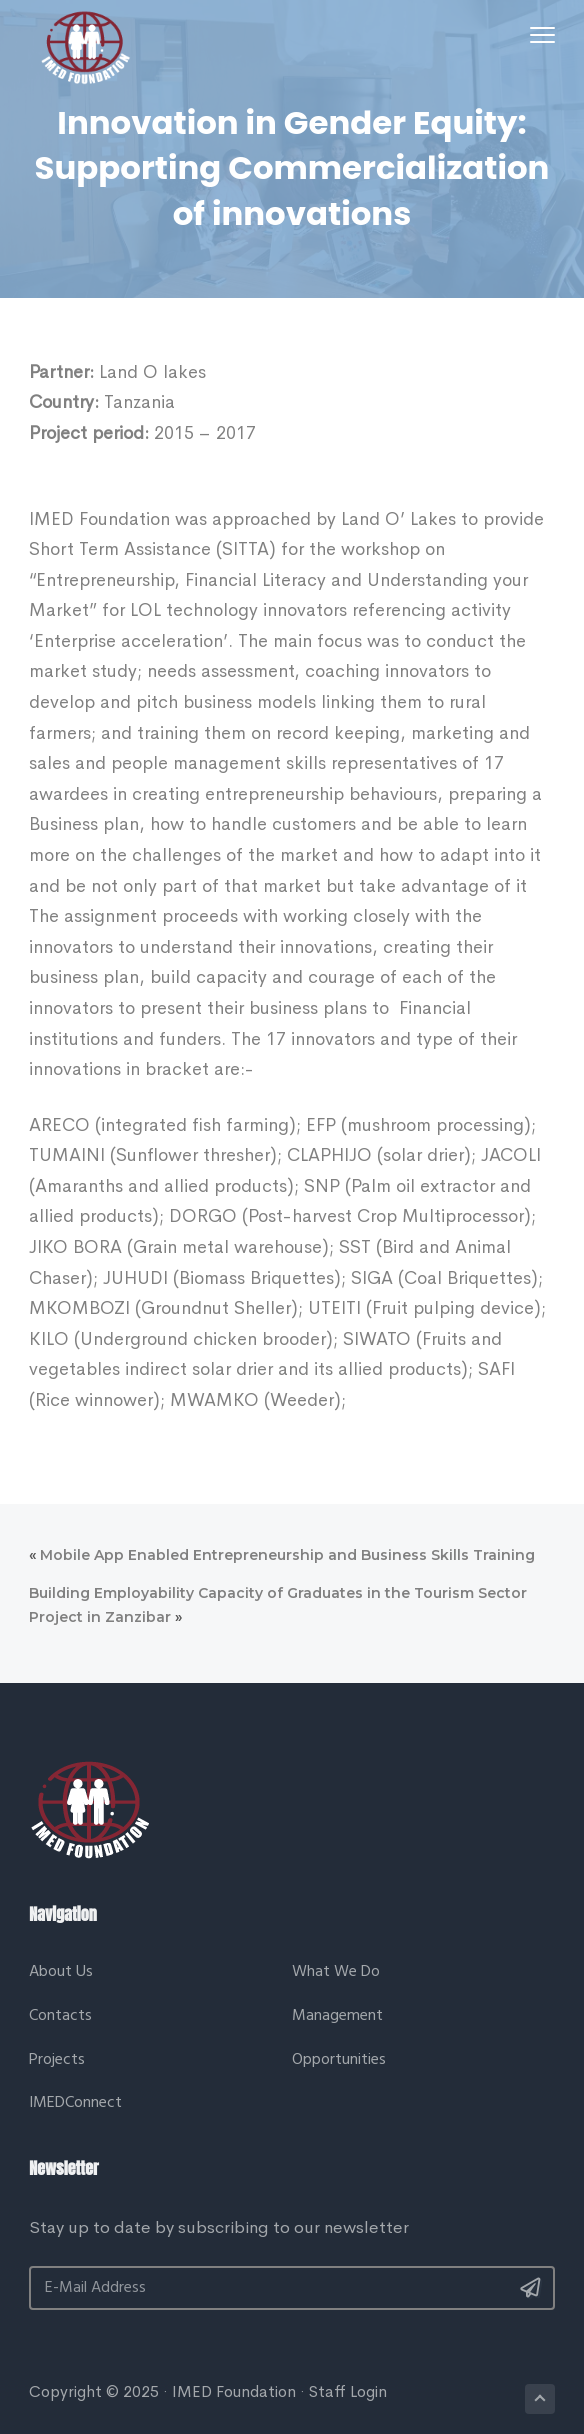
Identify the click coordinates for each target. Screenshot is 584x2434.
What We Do (336, 1972)
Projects (57, 2060)
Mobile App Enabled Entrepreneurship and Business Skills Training (287, 1555)
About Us (61, 1972)
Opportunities (339, 2060)
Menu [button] (539, 34)
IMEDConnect (75, 2103)
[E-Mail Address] (292, 2288)
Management (337, 2016)
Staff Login (348, 2391)
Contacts (60, 2016)
